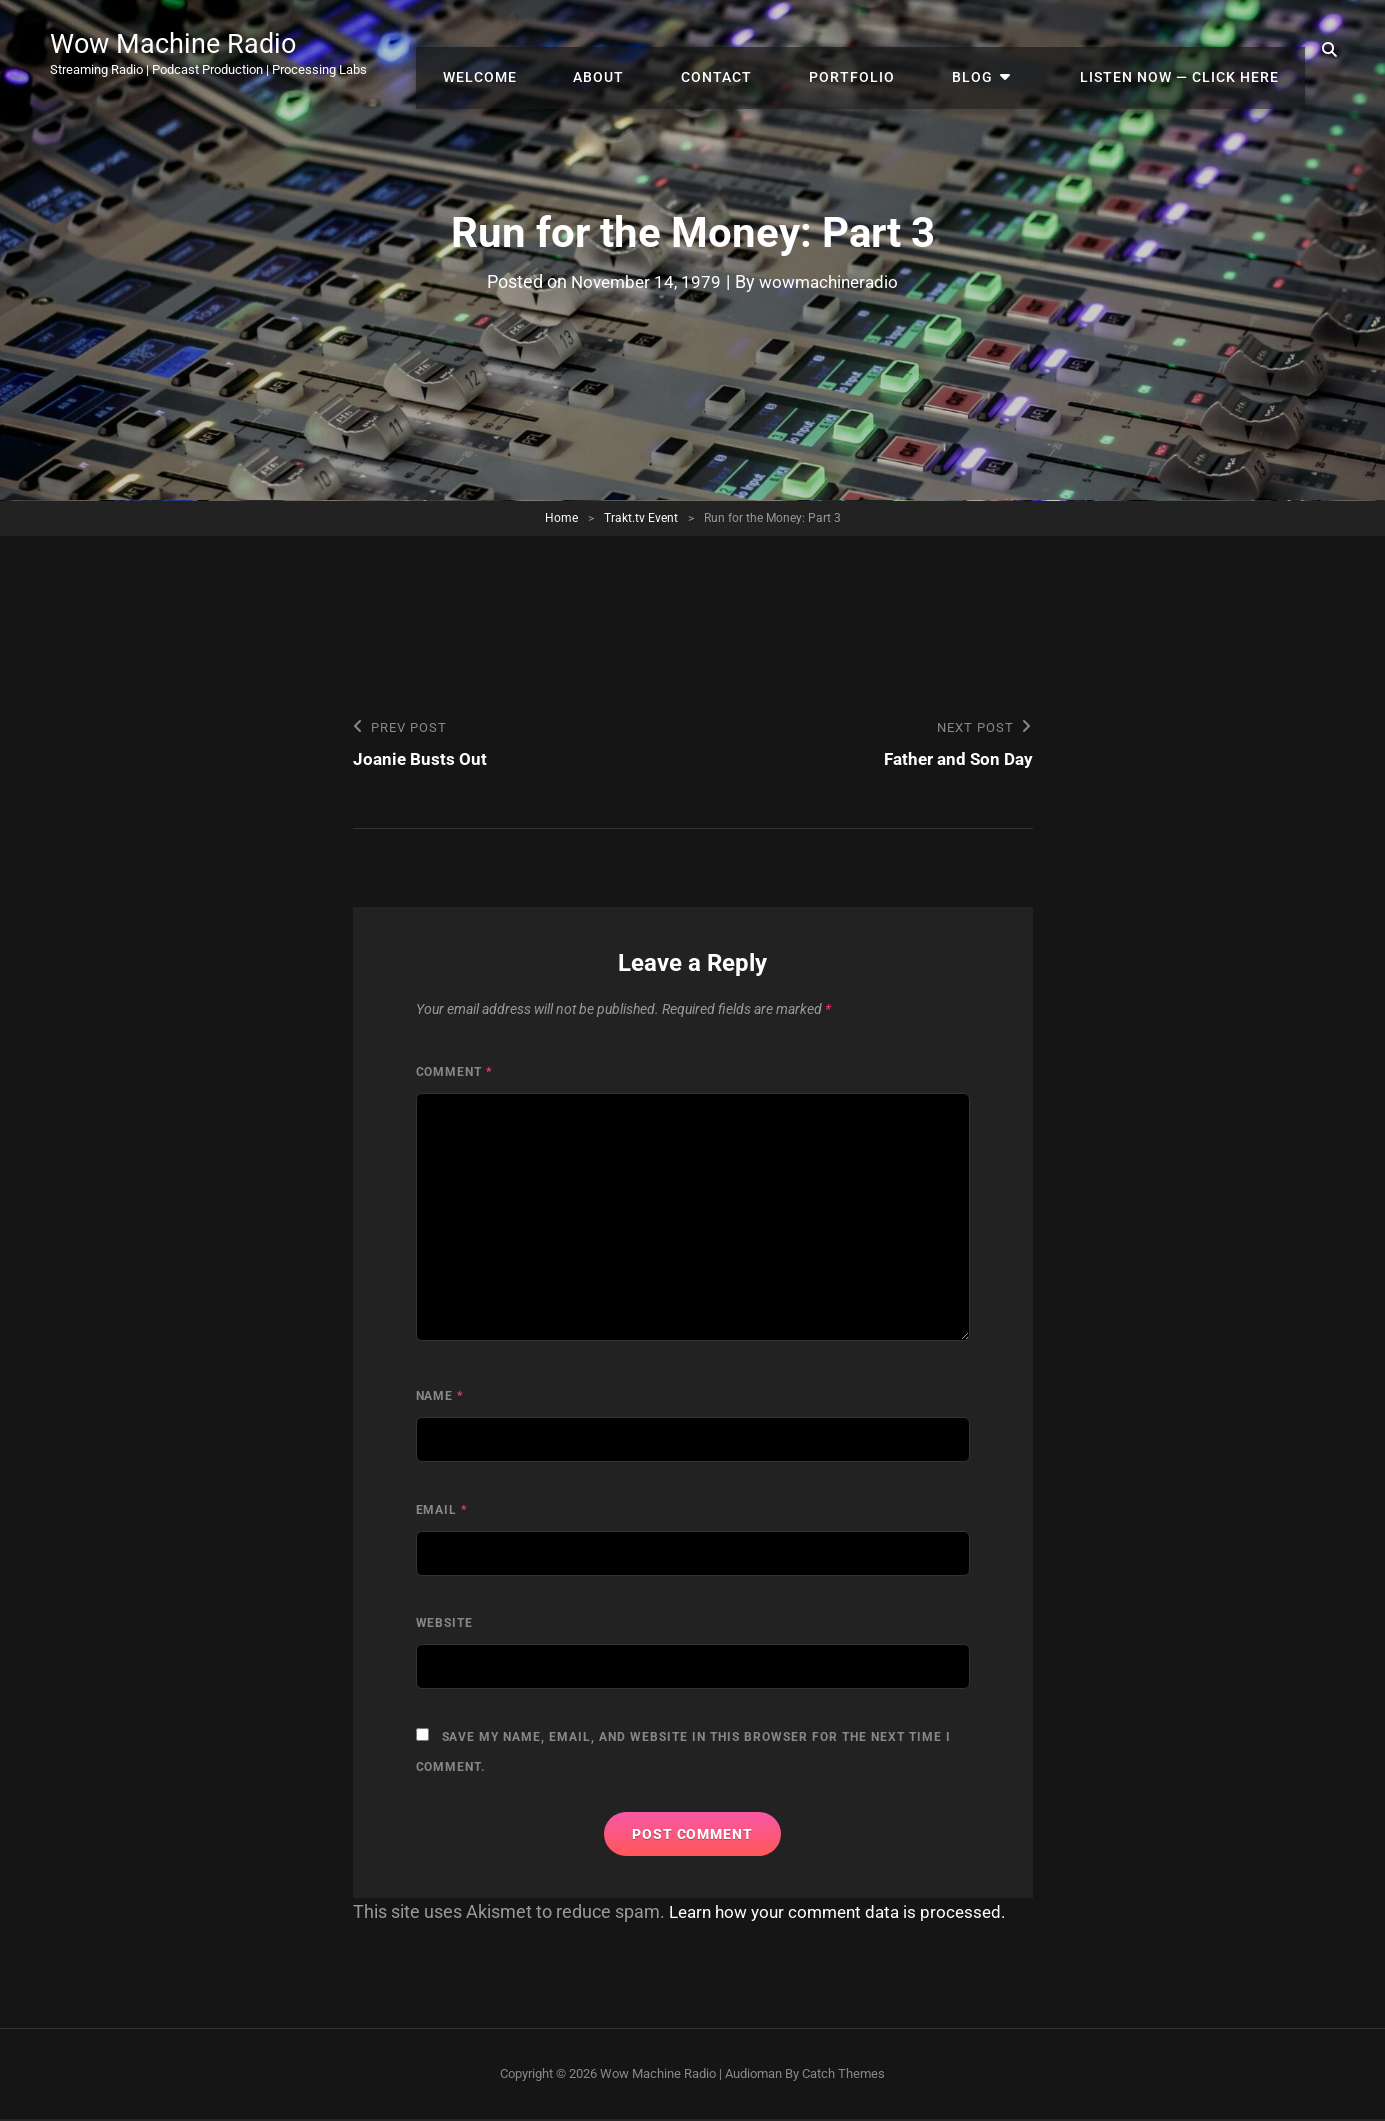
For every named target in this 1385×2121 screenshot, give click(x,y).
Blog (1003, 50)
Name (440, 1398)
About (668, 50)
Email (442, 1512)
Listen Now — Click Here (1185, 50)
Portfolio (896, 50)
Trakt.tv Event (641, 518)
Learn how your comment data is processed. (845, 1913)
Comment (454, 1074)
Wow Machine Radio (195, 42)
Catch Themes (843, 2075)
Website (445, 1625)
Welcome (562, 50)
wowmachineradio (831, 281)
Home (561, 518)
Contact (773, 50)
